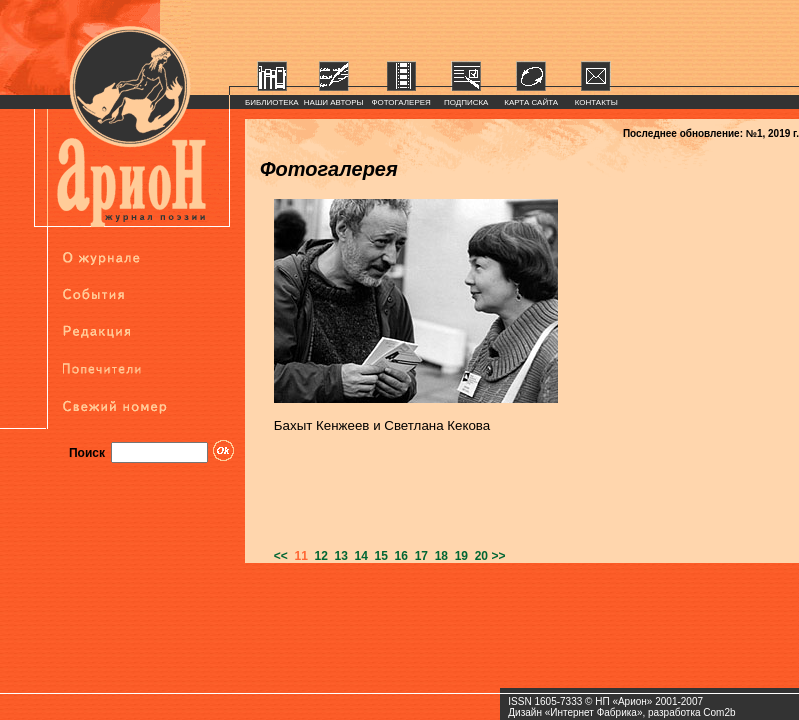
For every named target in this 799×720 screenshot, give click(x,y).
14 (358, 556)
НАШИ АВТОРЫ (334, 102)
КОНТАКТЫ (596, 102)
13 (338, 556)
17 (418, 556)
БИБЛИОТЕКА (272, 102)
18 (438, 556)
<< (281, 556)
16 (398, 556)
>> (498, 556)
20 (478, 556)
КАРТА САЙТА (531, 102)
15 (378, 556)
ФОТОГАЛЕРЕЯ (401, 102)
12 (318, 556)
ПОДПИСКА (466, 102)
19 (458, 556)
